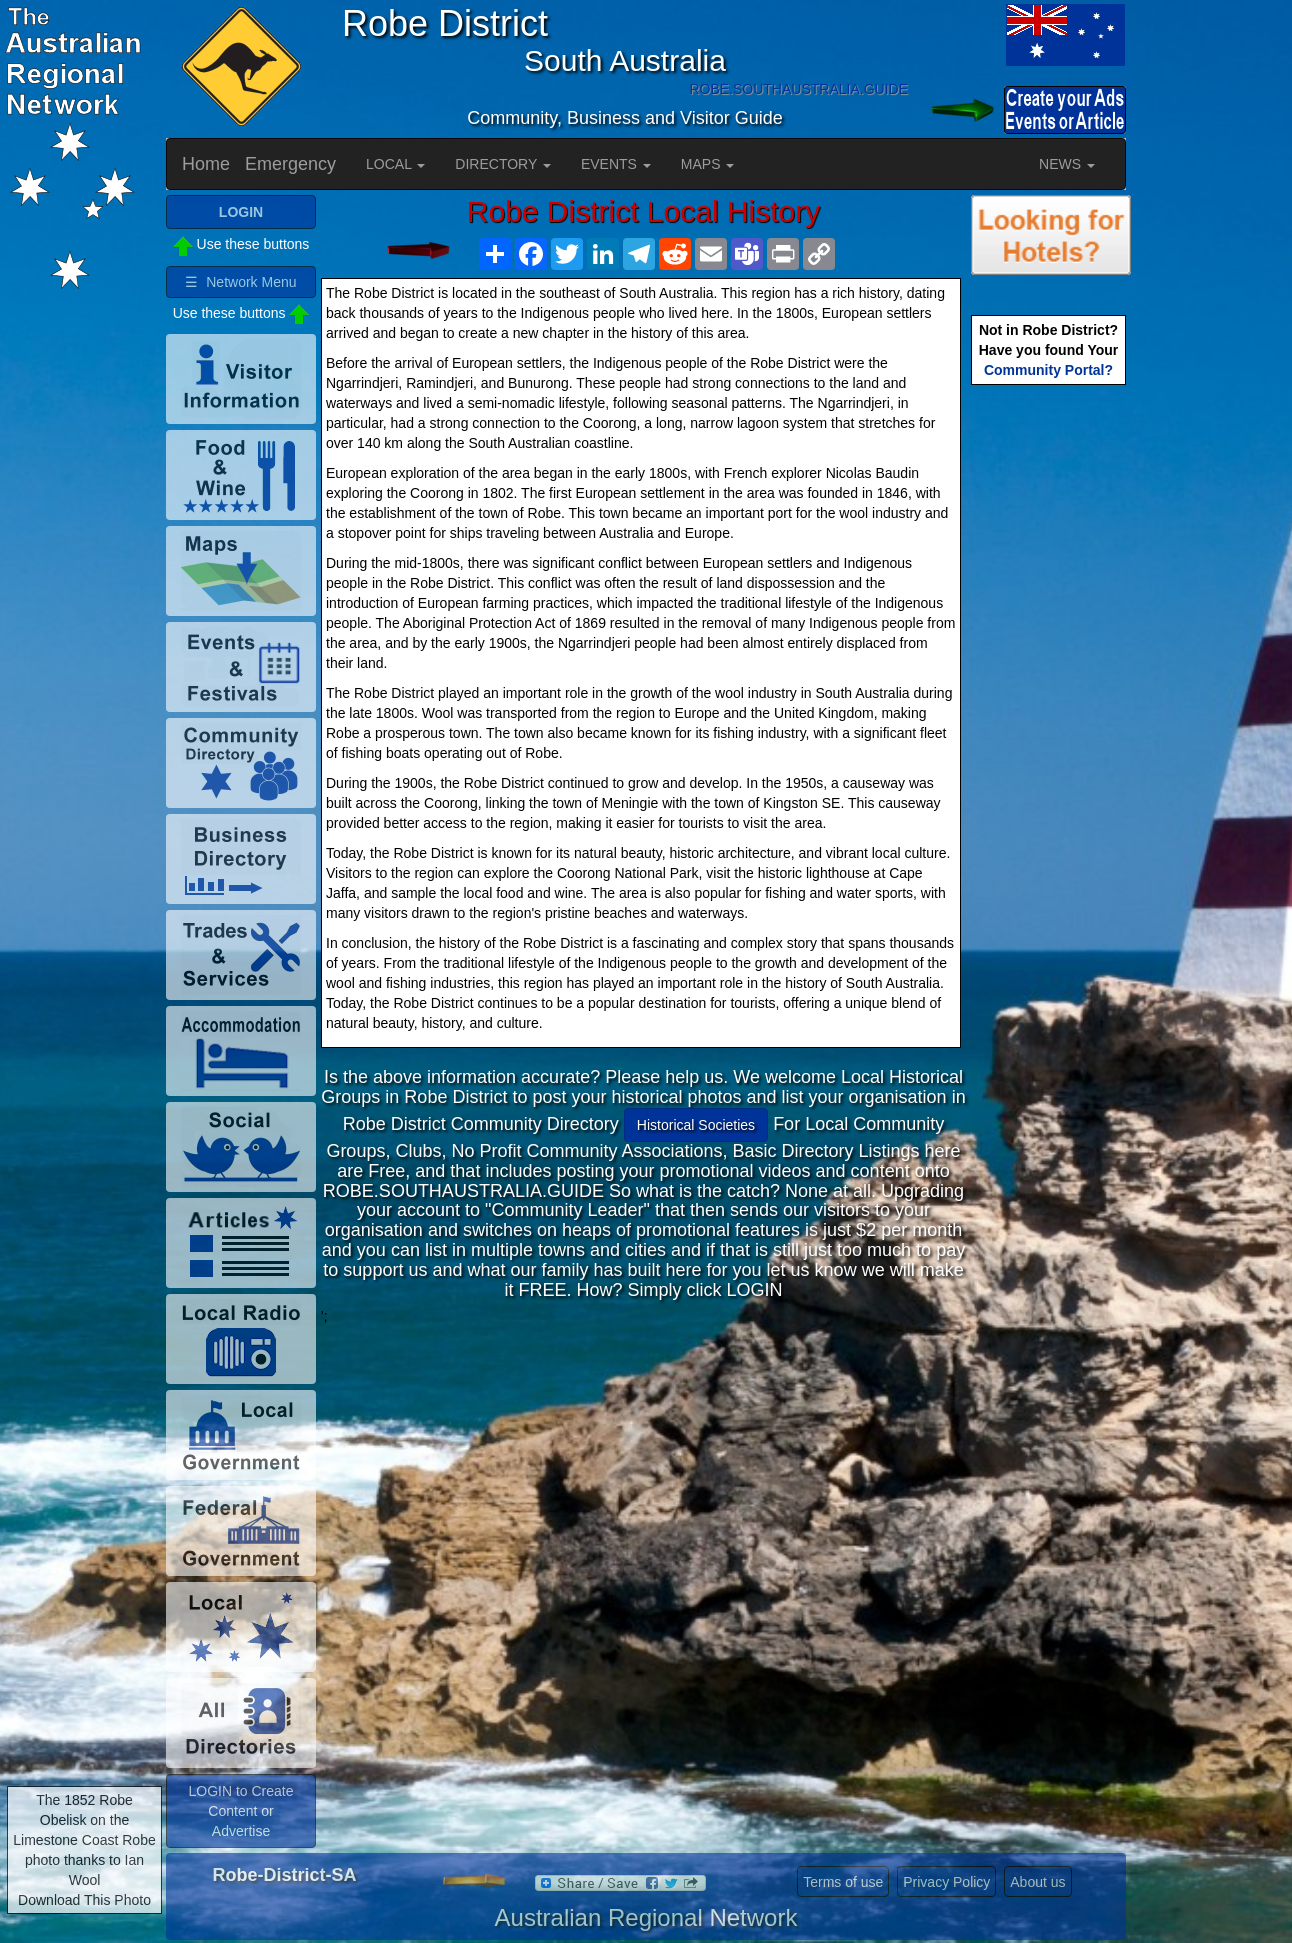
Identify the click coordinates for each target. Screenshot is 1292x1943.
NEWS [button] (1067, 164)
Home (206, 164)
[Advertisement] (644, 1466)
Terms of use (843, 1882)
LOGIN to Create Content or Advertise (240, 1811)
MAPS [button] (708, 164)
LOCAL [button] (395, 164)
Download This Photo (84, 1900)
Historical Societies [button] (696, 1125)
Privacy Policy (946, 1882)
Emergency (290, 164)
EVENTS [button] (616, 164)
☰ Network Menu (240, 282)
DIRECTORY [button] (503, 164)
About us (1037, 1882)
